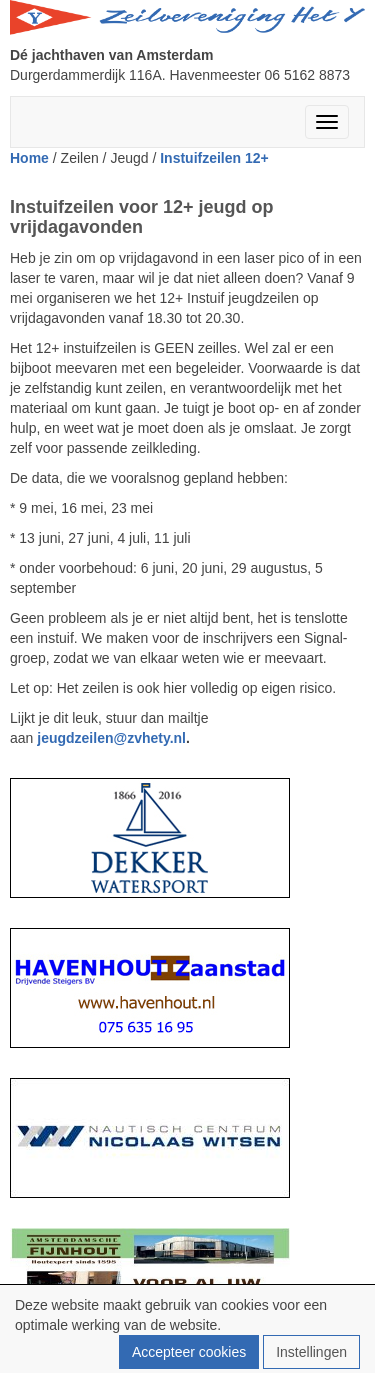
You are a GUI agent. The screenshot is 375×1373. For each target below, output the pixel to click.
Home (29, 158)
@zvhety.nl (111, 738)
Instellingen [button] (311, 1352)
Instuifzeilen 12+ (214, 158)
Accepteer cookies (189, 1352)
